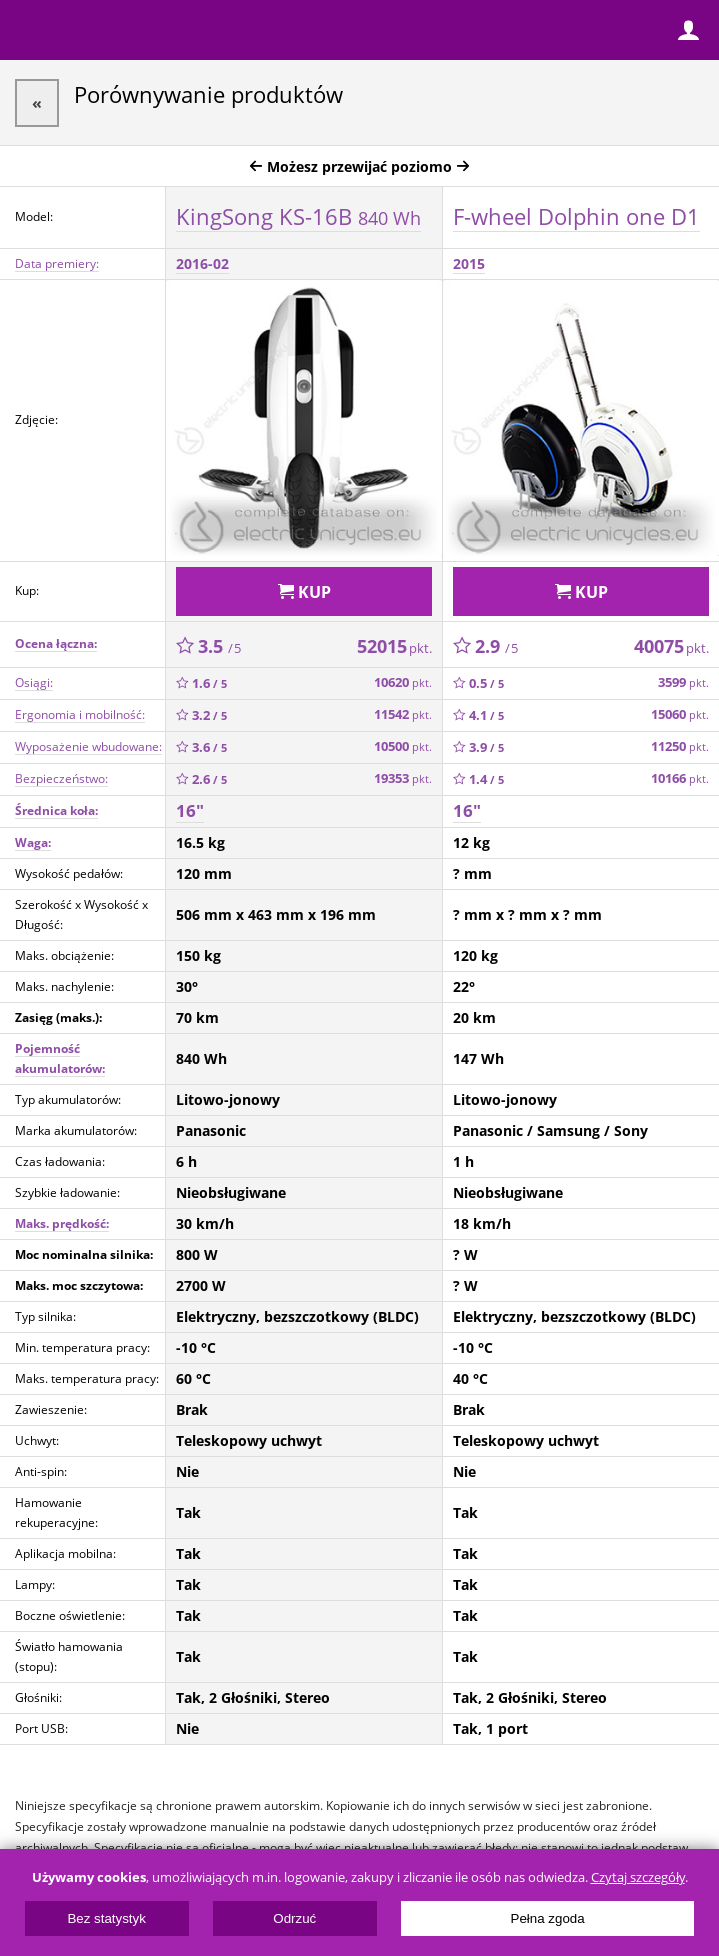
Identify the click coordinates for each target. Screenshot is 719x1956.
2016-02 (202, 263)
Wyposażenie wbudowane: (88, 746)
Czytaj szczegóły (638, 1877)
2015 (469, 263)
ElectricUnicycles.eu (145, 32)
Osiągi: (34, 682)
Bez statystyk (106, 1918)
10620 (403, 682)
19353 (403, 778)
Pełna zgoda (548, 1918)
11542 (403, 714)
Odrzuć (294, 1918)
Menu (30, 30)
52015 (394, 646)
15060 (680, 714)
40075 (671, 646)
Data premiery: (57, 263)
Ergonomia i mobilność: (80, 714)
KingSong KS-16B (298, 216)
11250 (680, 746)
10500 (403, 746)
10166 (680, 778)
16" (190, 810)
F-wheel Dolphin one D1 (576, 216)
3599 (683, 682)
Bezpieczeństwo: (61, 778)
